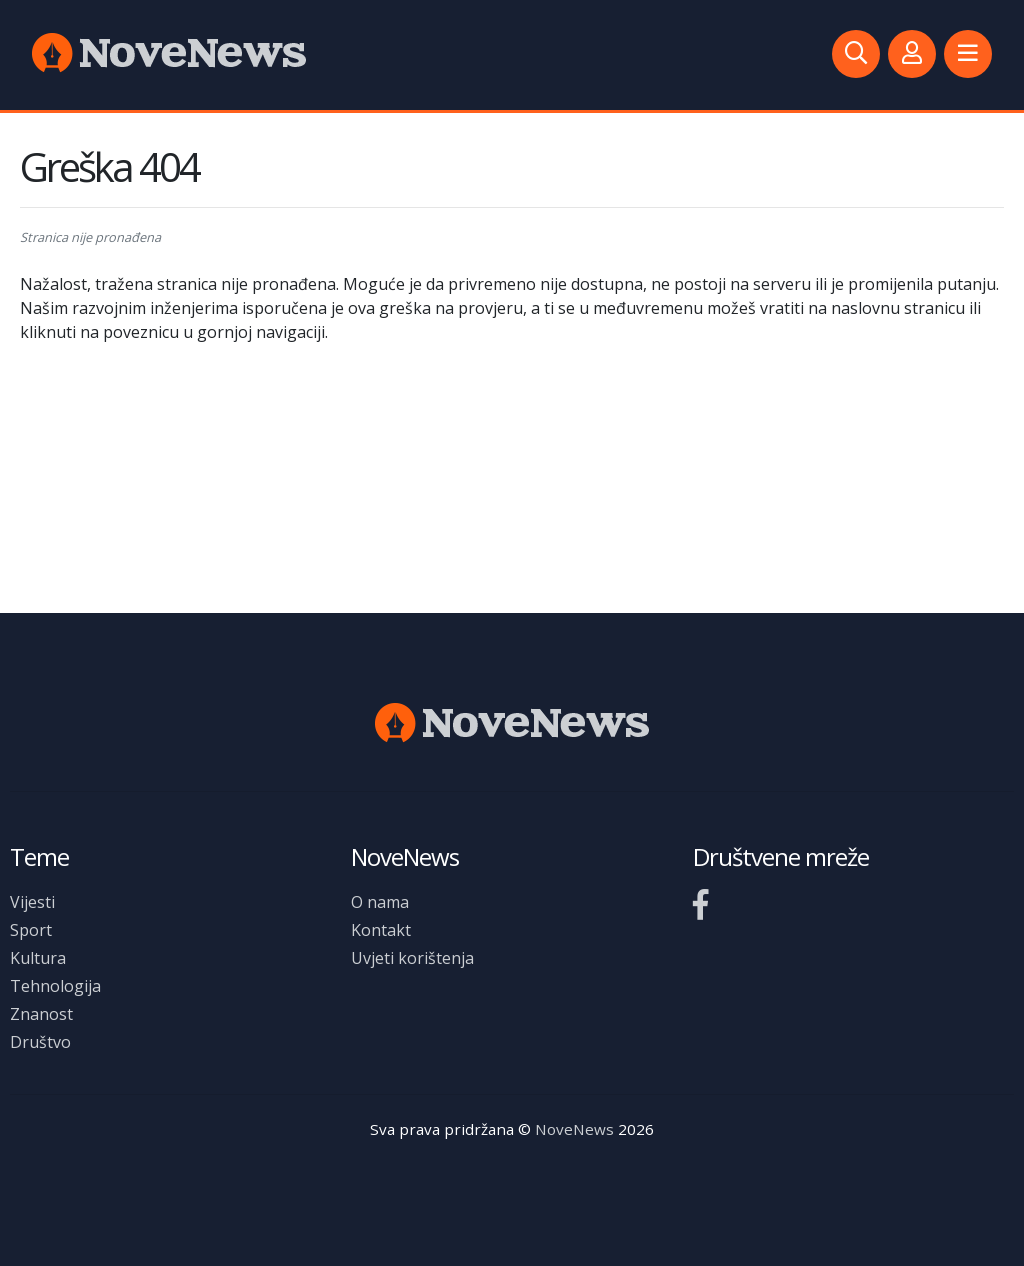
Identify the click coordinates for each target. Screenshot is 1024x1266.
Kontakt (381, 930)
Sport (31, 930)
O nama (380, 902)
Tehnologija (55, 986)
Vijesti (32, 902)
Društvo (40, 1042)
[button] (968, 54)
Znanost (41, 1014)
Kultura (38, 958)
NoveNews (574, 1129)
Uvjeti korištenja (412, 958)
